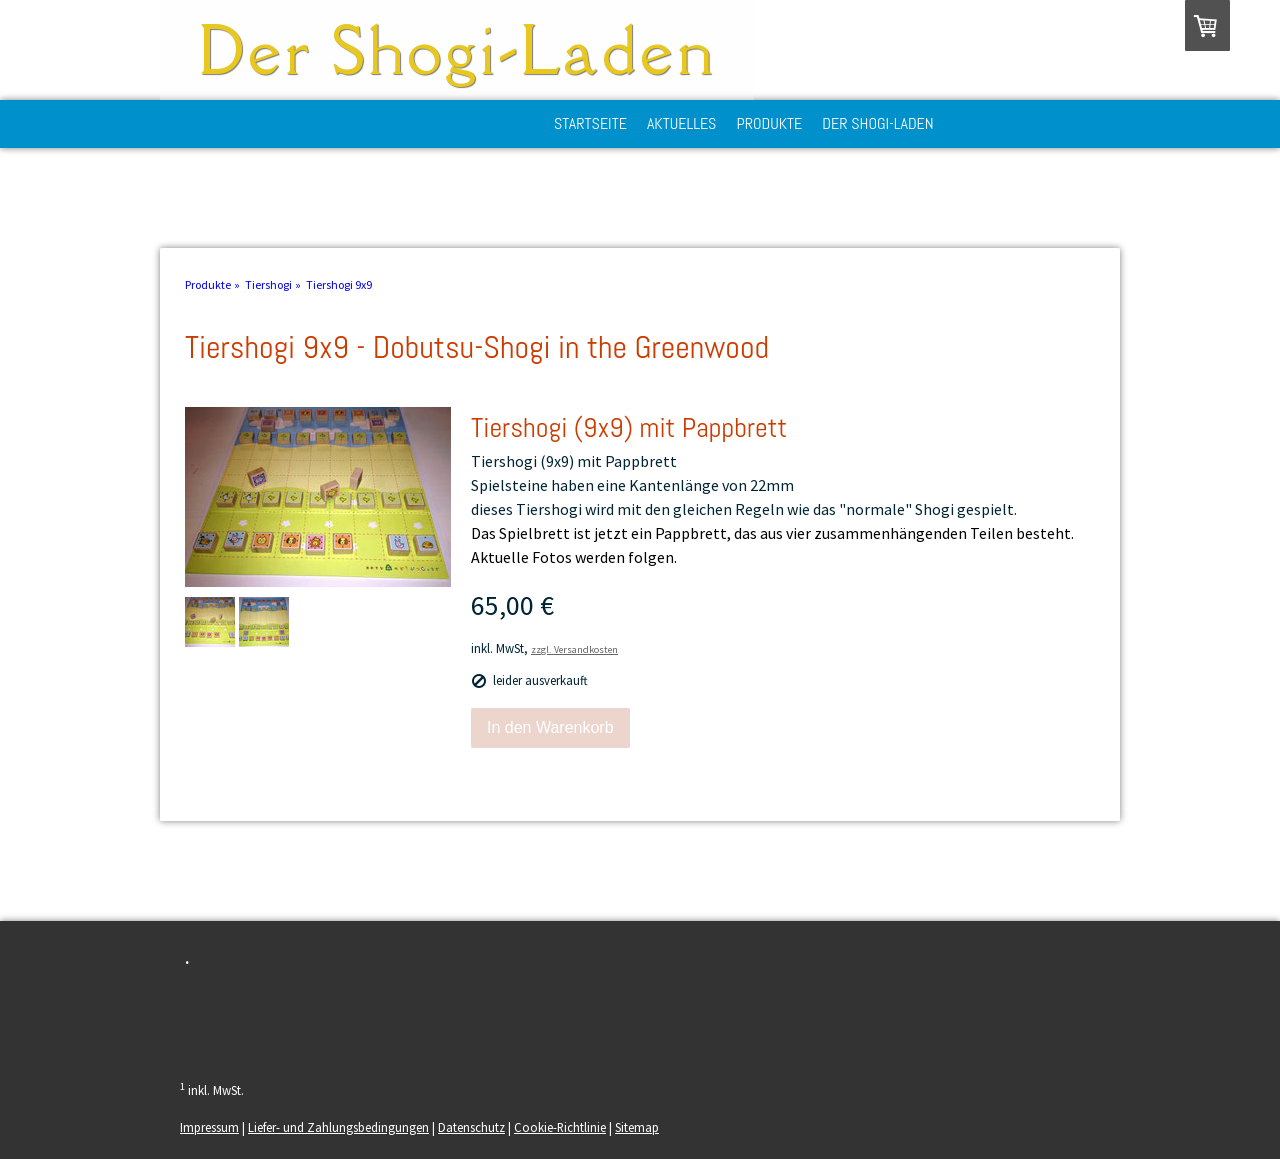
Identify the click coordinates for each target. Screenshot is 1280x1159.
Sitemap (637, 1127)
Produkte (769, 123)
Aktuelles (682, 123)
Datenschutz (471, 1127)
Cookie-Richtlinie (560, 1127)
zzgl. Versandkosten (574, 649)
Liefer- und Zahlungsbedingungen (338, 1127)
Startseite (590, 123)
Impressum (209, 1127)
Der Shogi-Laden (877, 123)
